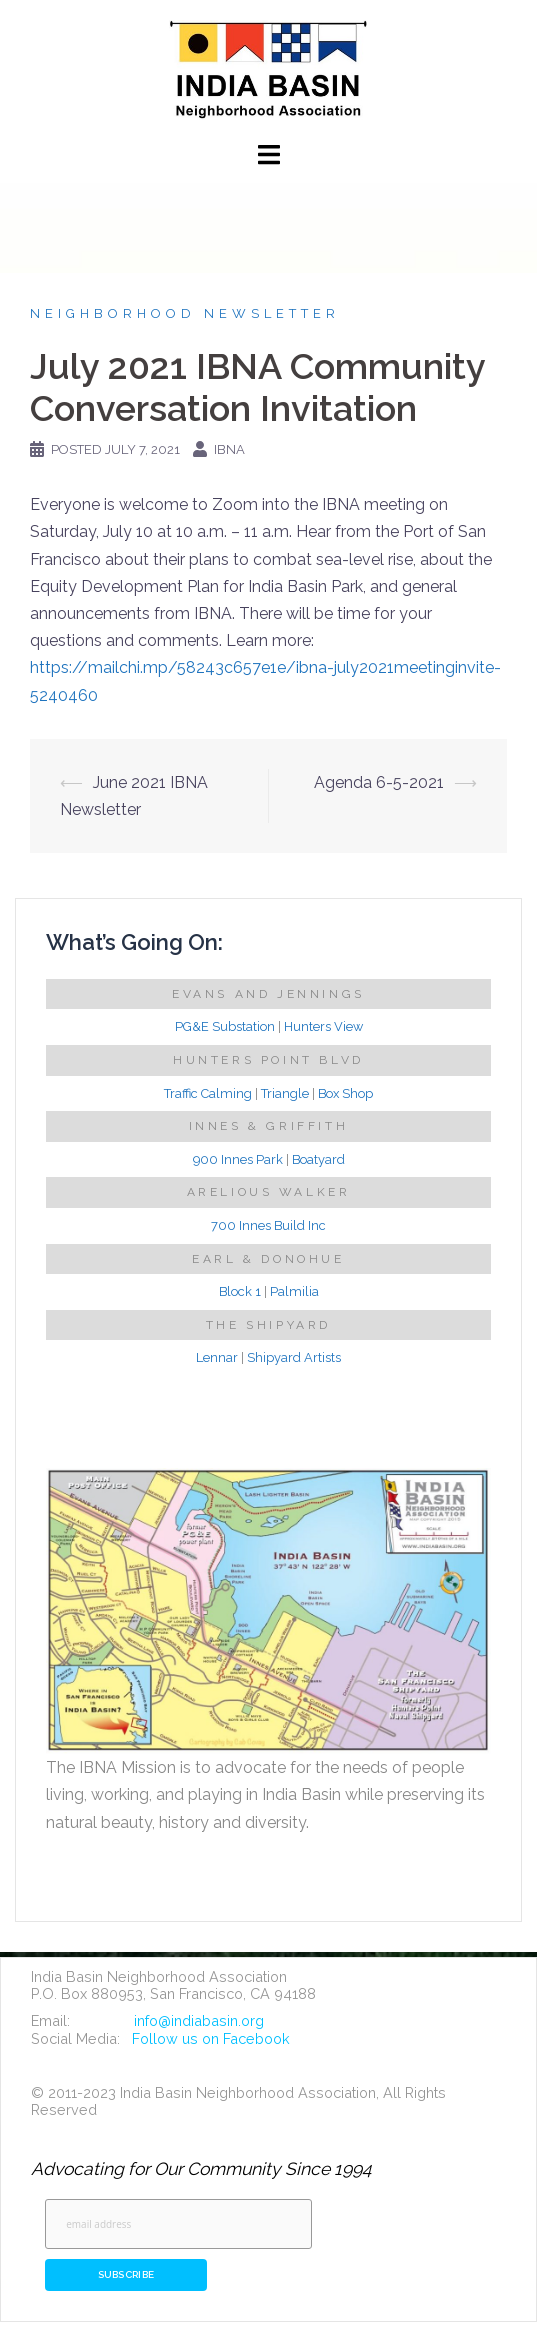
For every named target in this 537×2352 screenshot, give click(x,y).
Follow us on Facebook (211, 2038)
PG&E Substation (225, 1026)
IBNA (229, 449)
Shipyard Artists (294, 1357)
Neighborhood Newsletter (185, 313)
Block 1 (240, 1291)
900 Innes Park (238, 1159)
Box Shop (345, 1093)
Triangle (285, 1093)
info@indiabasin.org (199, 2020)
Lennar (217, 1357)
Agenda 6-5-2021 (379, 782)
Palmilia (294, 1291)
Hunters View (323, 1026)
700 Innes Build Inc (268, 1225)
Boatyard (318, 1159)
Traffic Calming (208, 1093)
